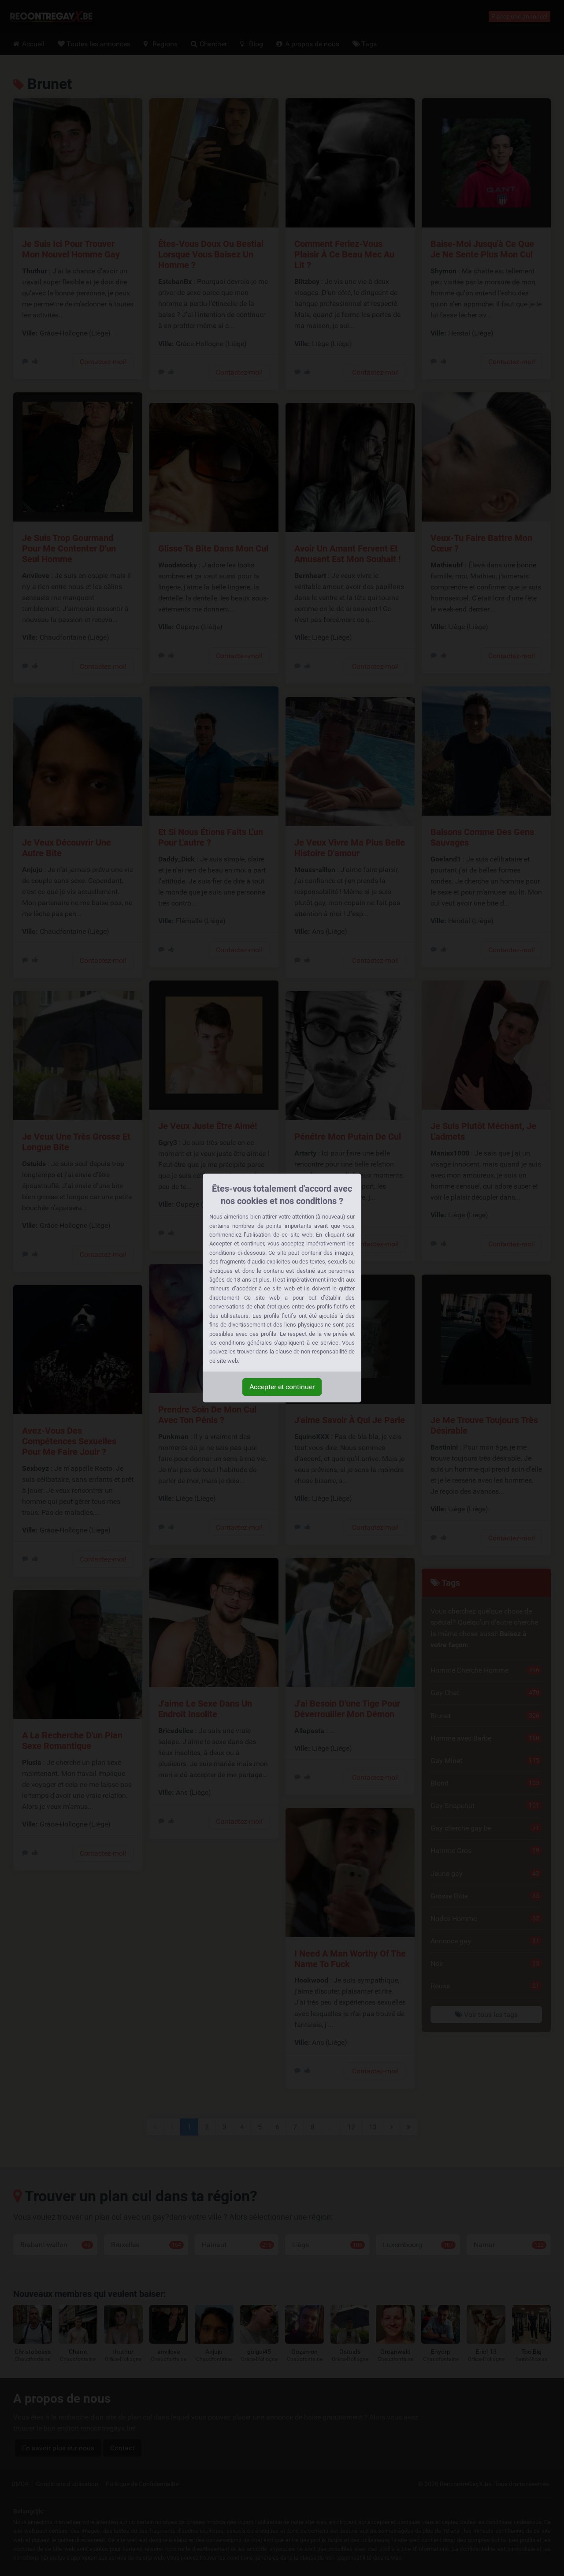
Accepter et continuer (282, 1387)
